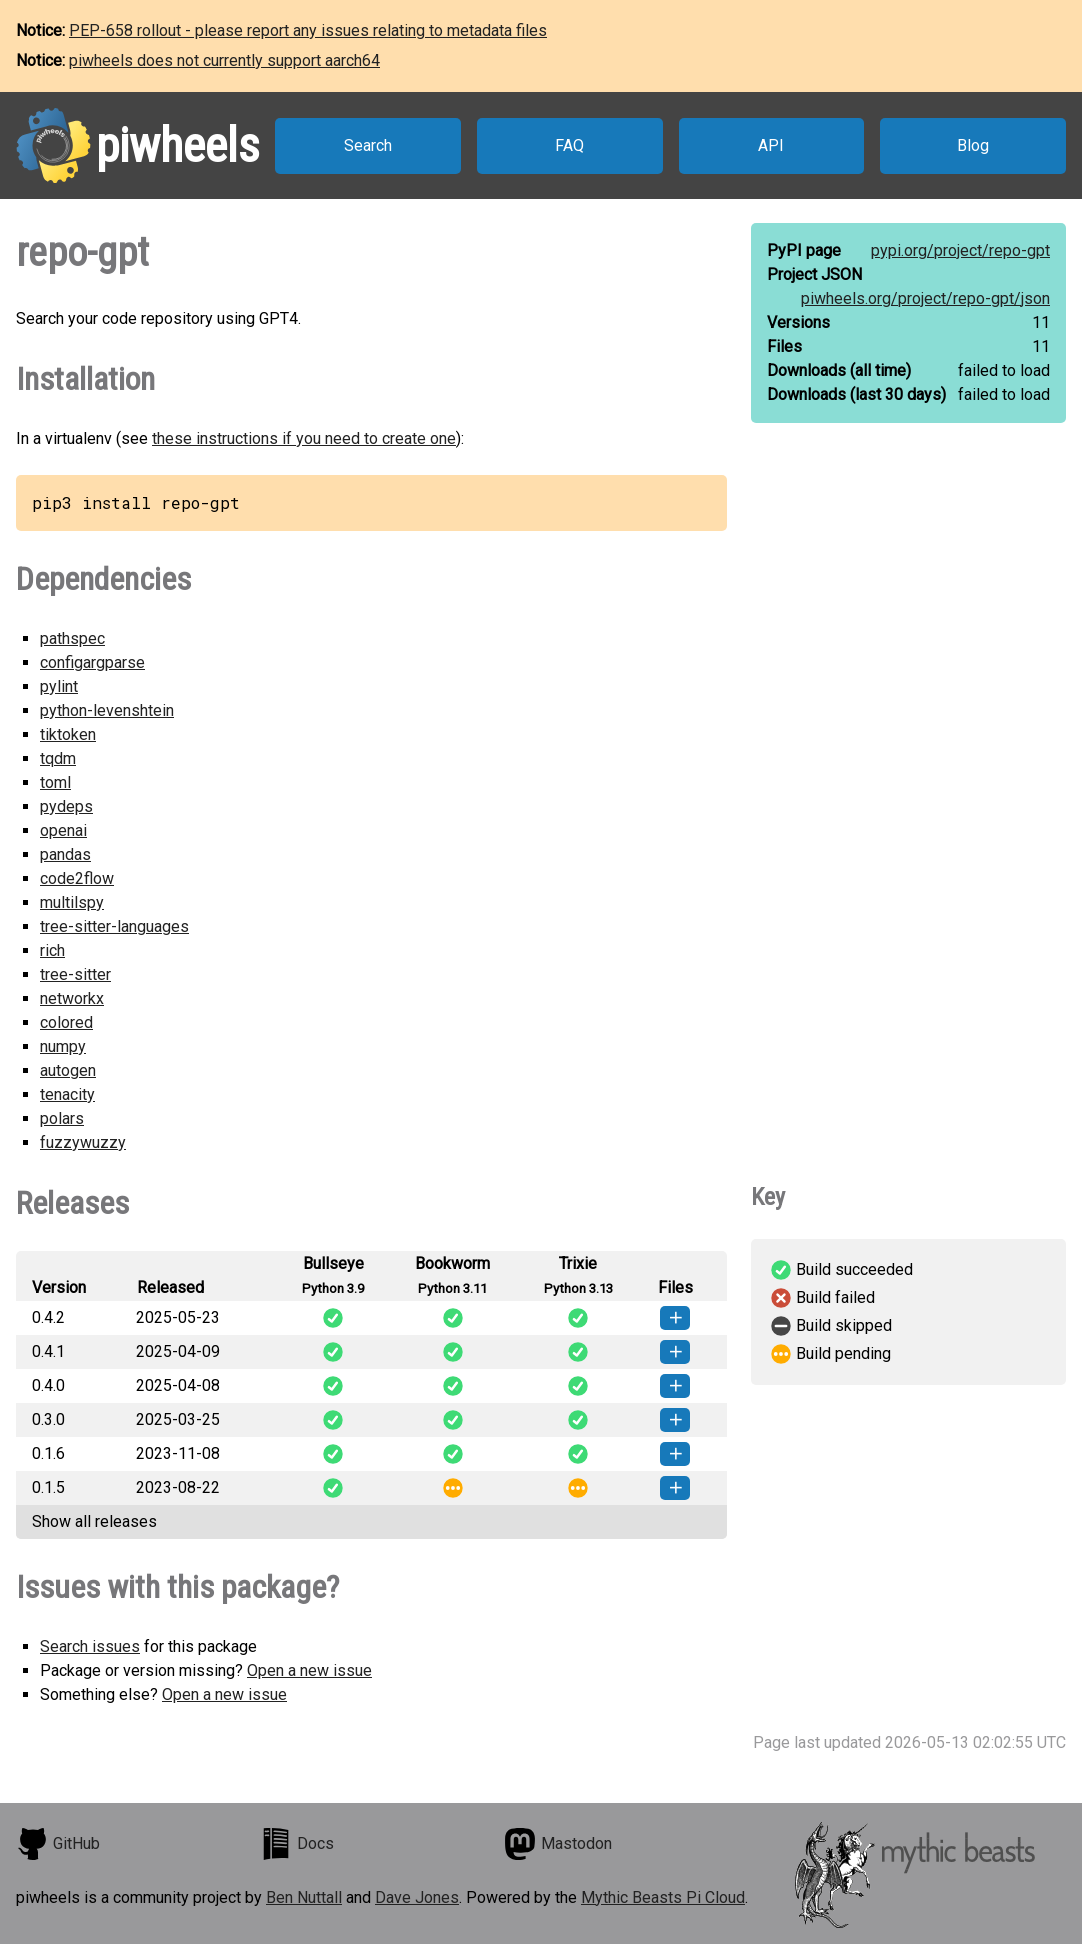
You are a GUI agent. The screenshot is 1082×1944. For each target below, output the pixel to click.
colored (66, 1022)
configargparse (92, 662)
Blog (973, 145)
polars (62, 1118)
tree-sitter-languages (114, 926)
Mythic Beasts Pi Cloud (663, 1897)
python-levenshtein (107, 710)
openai (63, 830)
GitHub (58, 1844)
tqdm (58, 758)
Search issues (90, 1646)
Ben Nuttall (304, 1897)
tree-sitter (75, 974)
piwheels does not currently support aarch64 (224, 60)
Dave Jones (417, 1897)
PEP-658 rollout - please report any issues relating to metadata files (308, 30)
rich (52, 950)
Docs (297, 1844)
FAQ (569, 145)
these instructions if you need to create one (304, 438)
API (771, 145)
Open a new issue (309, 1670)
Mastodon (558, 1844)
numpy (63, 1046)
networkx (72, 998)
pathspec (72, 638)
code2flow (77, 878)
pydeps (66, 806)
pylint (59, 686)
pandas (65, 854)
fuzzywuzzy (83, 1142)
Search (368, 145)
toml (55, 782)
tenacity (67, 1094)
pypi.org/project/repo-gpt (960, 250)
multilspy (72, 902)
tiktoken (68, 734)
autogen (68, 1070)
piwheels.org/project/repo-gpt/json (925, 298)
